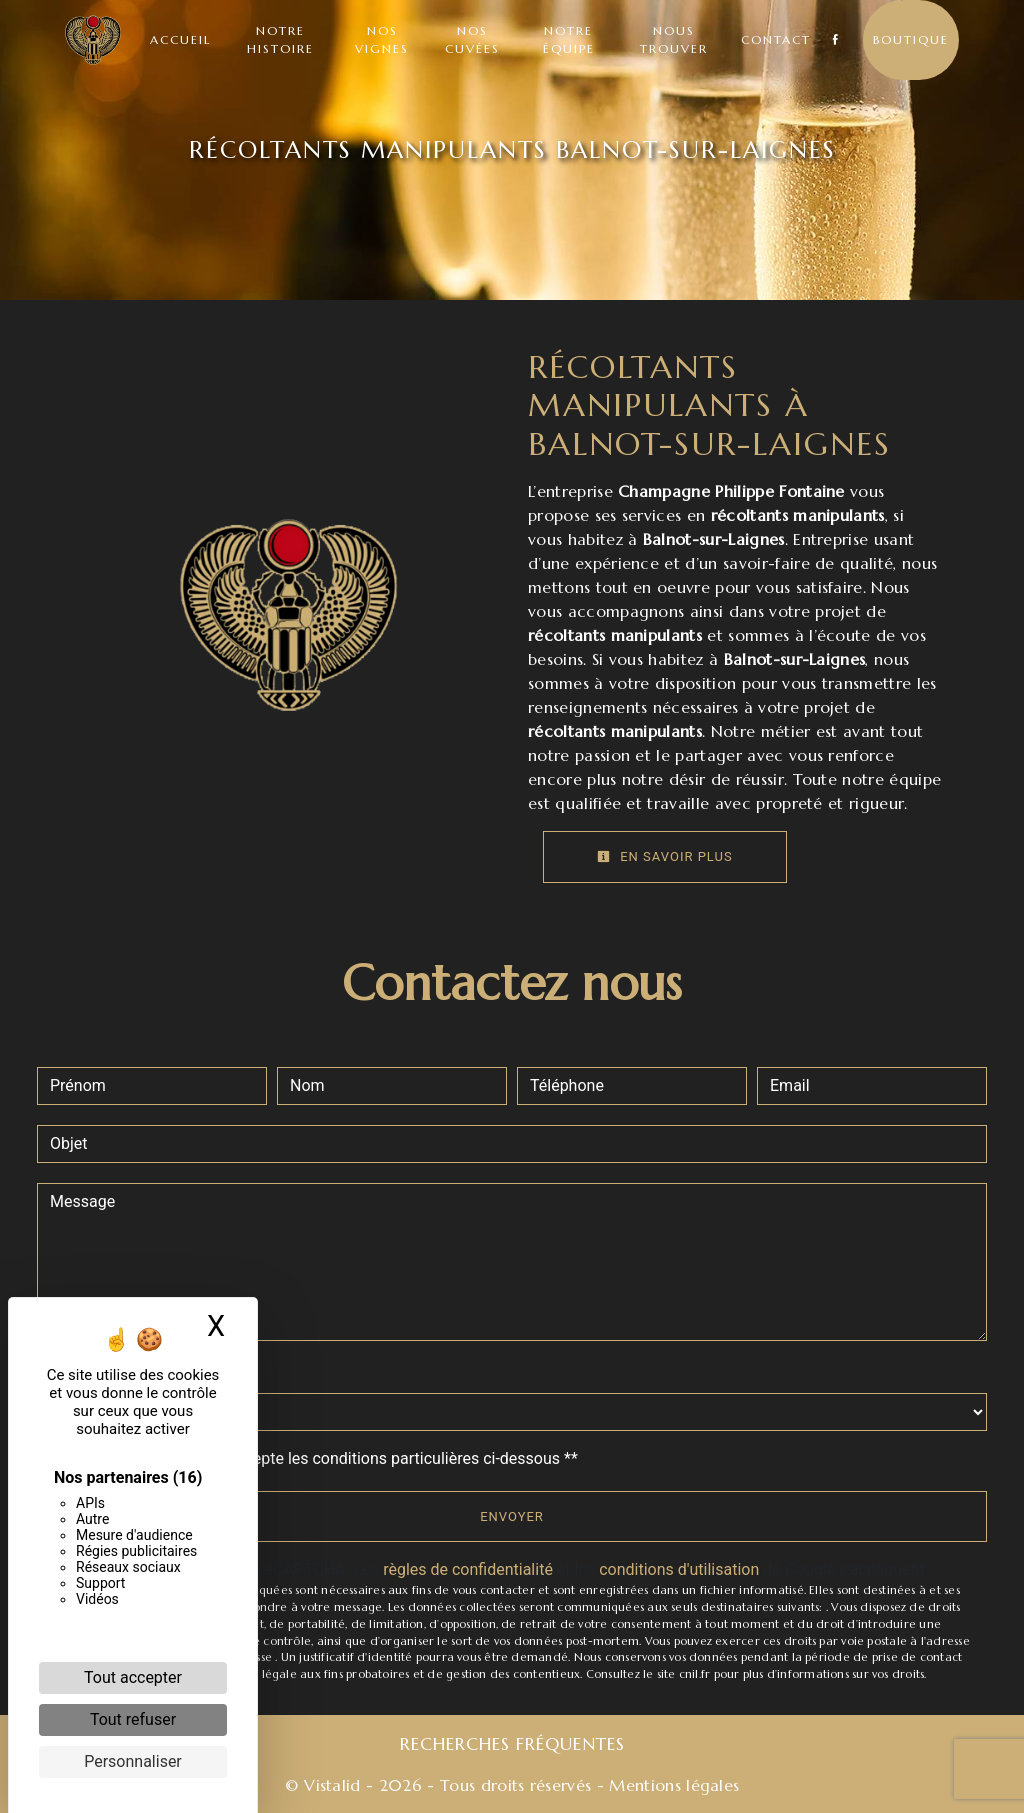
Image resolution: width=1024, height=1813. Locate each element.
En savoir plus (665, 856)
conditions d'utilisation (679, 1569)
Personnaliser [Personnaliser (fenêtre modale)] (133, 1761)
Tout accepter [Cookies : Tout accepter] (133, 1677)
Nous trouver (674, 39)
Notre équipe (569, 39)
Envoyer (512, 1516)
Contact (776, 39)
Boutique (911, 39)
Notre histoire (280, 39)
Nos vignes (382, 39)
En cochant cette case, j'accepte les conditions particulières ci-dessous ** (317, 1458)
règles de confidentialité (468, 1569)
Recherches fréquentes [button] (512, 1744)
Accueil (180, 39)
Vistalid (332, 1785)
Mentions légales (671, 1785)
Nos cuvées (472, 39)
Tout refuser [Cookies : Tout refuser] (133, 1719)
